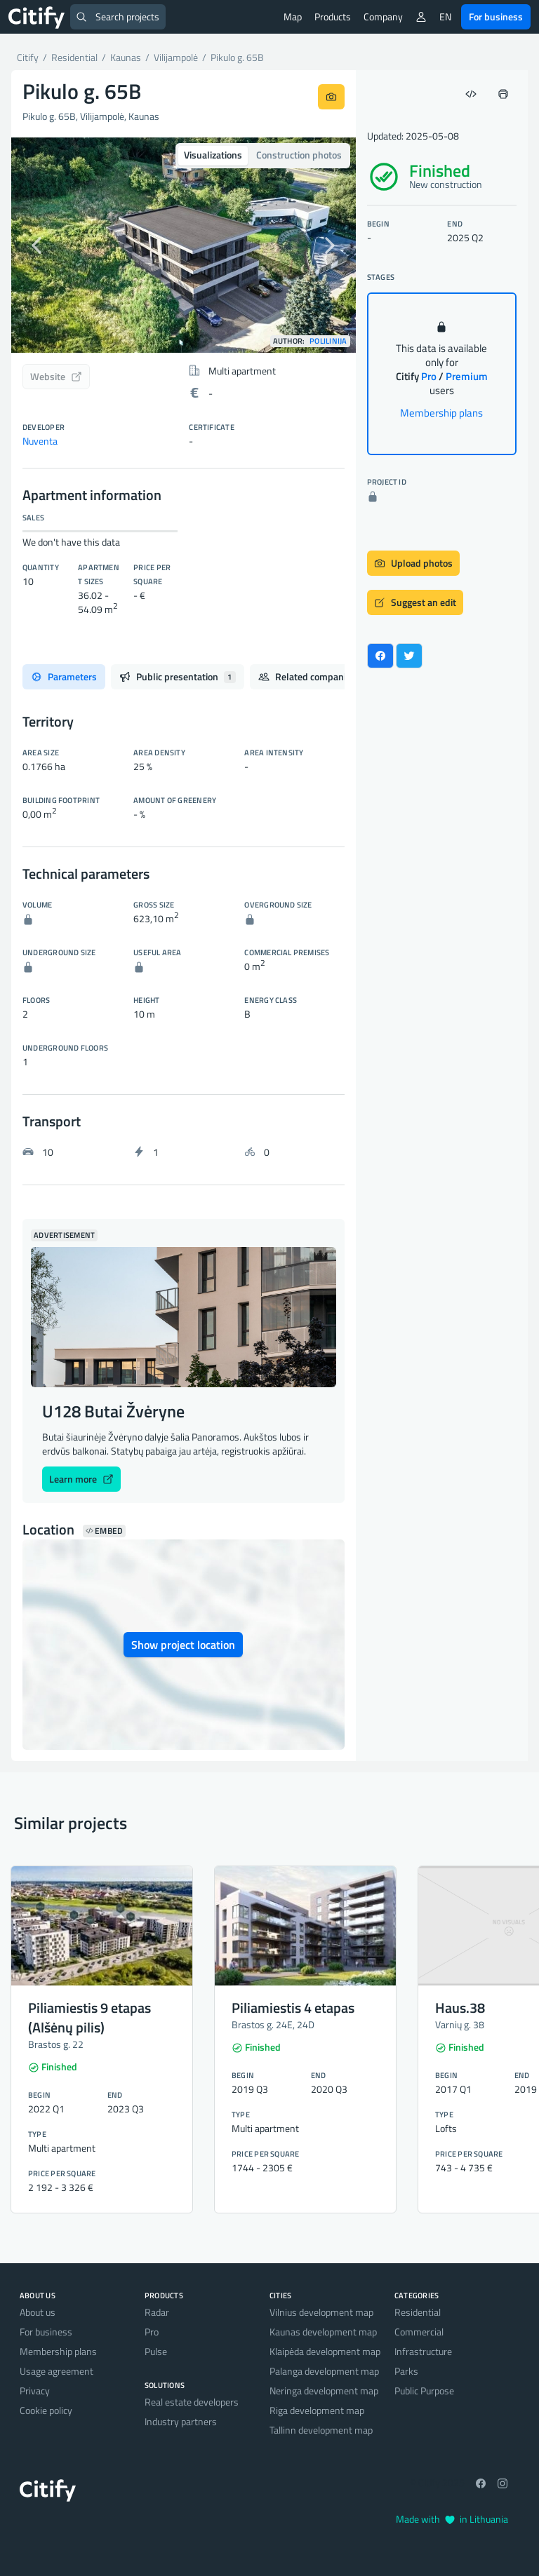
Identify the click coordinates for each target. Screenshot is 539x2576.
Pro (152, 2331)
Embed (104, 1531)
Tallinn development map (321, 2429)
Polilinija (328, 341)
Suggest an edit (415, 602)
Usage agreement (56, 2370)
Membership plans (441, 413)
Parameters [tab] (64, 676)
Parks (406, 2370)
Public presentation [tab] (177, 676)
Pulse (156, 2351)
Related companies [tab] (315, 676)
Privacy (35, 2390)
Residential (417, 2312)
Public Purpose (424, 2390)
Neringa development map (324, 2390)
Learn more (81, 1478)
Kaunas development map (323, 2331)
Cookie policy (46, 2410)
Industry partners (181, 2421)
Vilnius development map (321, 2312)
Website (56, 376)
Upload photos (413, 562)
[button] (37, 245)
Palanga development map (324, 2370)
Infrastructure (423, 2351)
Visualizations (213, 154)
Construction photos (299, 154)
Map (293, 16)
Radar (157, 2312)
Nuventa (40, 440)
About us (37, 2312)
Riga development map (317, 2410)
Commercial (419, 2331)
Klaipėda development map (325, 2351)
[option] (183, 245)
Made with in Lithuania (452, 2518)
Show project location (183, 1644)
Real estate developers (192, 2401)
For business (496, 16)
